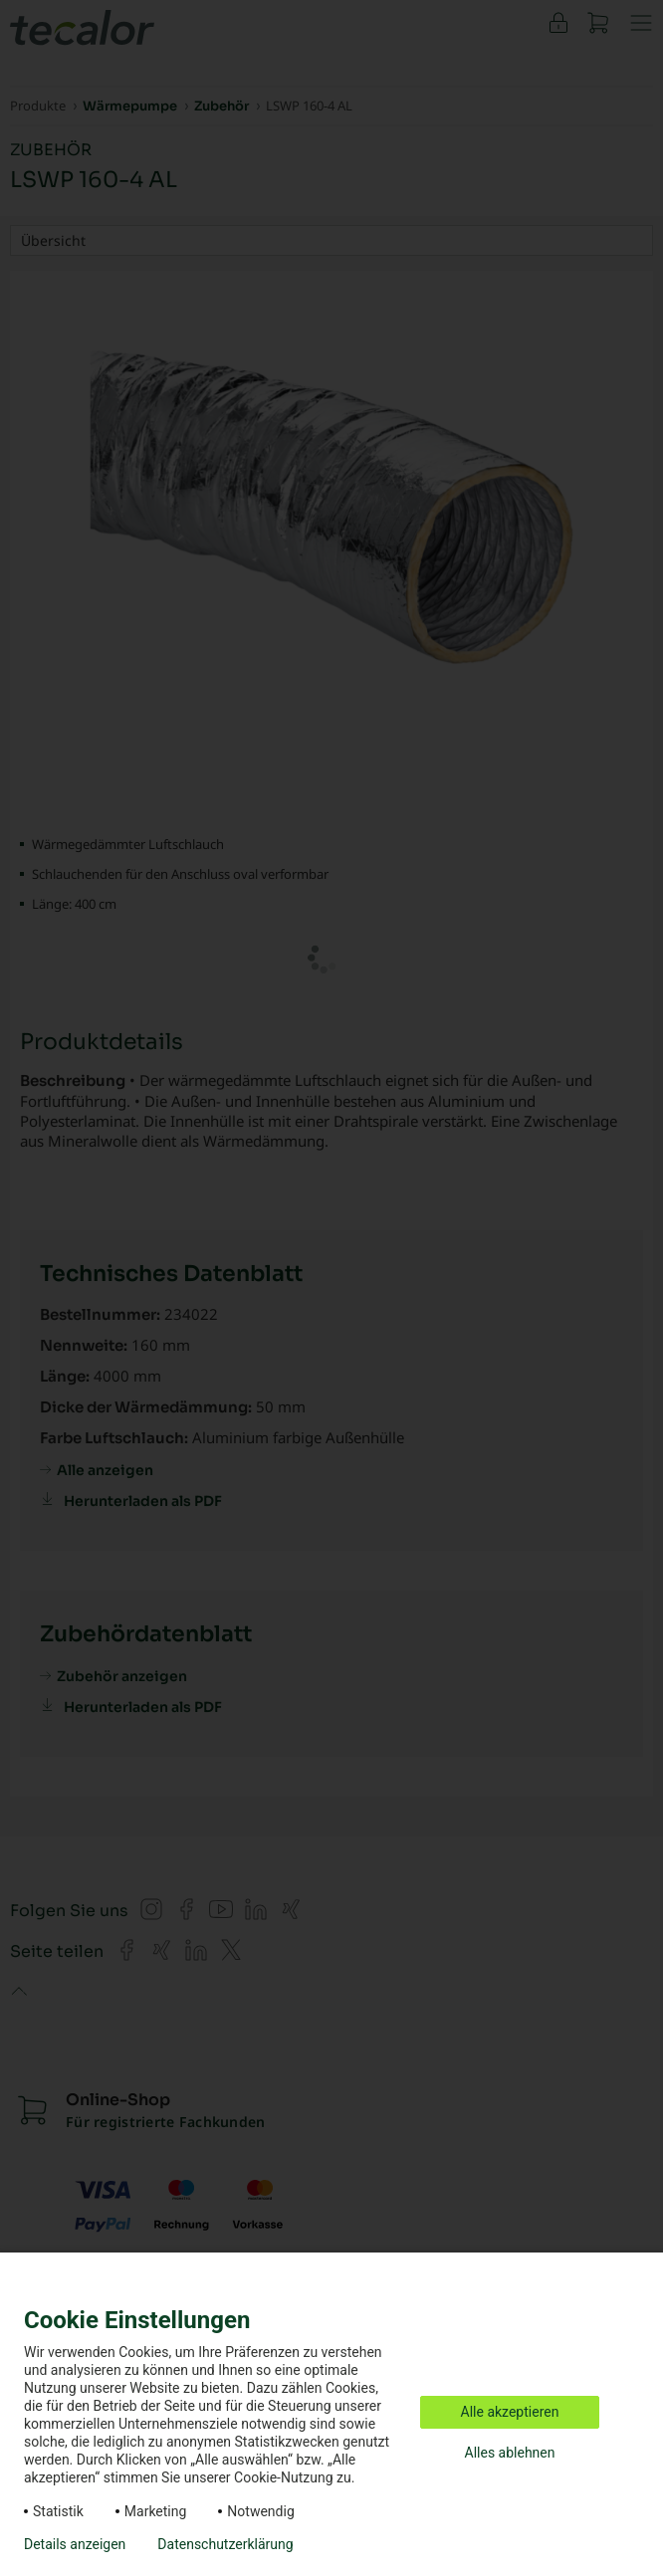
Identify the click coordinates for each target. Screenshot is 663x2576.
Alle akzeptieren (510, 2412)
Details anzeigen (74, 2544)
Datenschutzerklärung (225, 2544)
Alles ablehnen (510, 2453)
